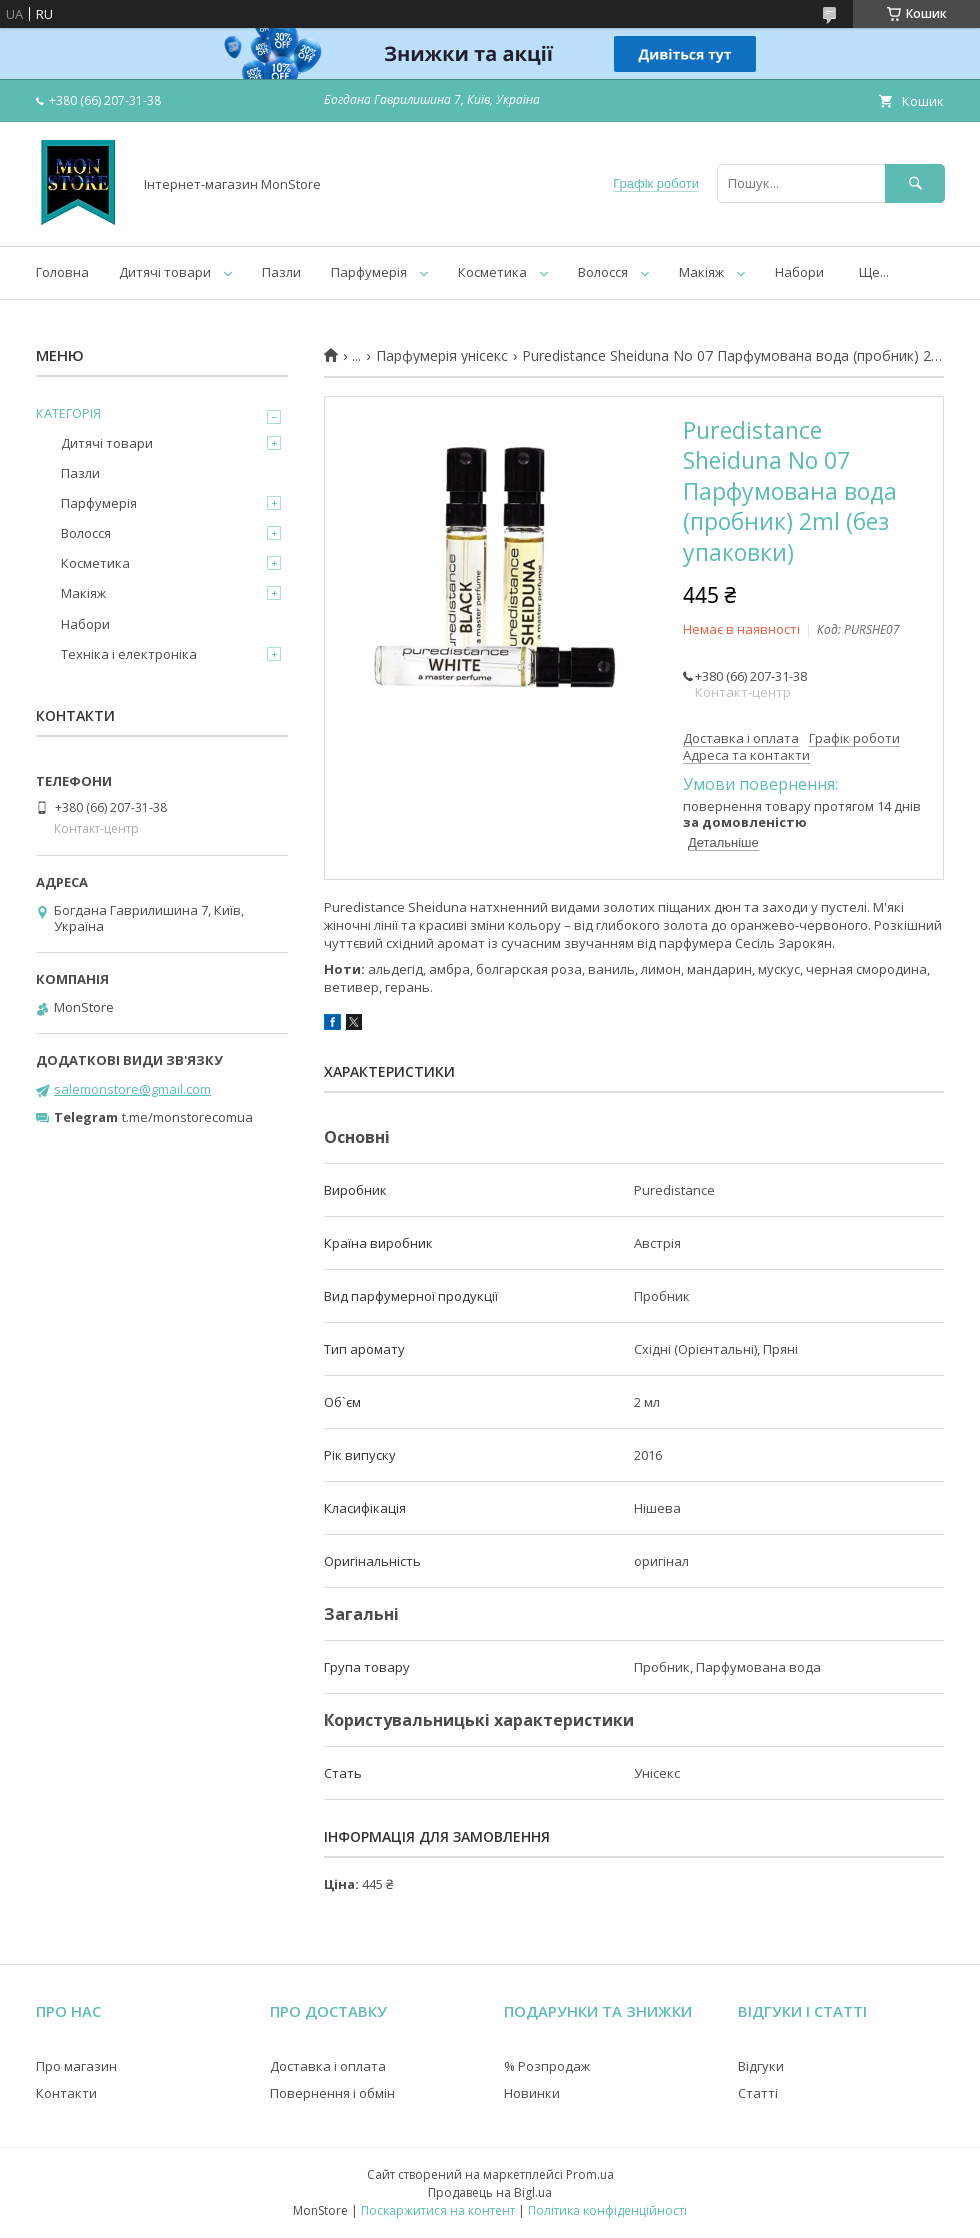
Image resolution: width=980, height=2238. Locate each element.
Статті (758, 2093)
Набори (799, 272)
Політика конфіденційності (607, 2210)
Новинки (532, 2093)
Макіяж (701, 272)
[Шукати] (915, 183)
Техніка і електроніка (129, 654)
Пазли (281, 272)
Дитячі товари (165, 272)
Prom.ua (590, 2174)
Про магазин (76, 2066)
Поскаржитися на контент (438, 2210)
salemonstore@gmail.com (132, 1089)
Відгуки (761, 2066)
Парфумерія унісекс (442, 356)
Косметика (492, 272)
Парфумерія (369, 272)
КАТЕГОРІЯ (68, 413)
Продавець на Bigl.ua (490, 2192)
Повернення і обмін (332, 2093)
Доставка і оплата (328, 2066)
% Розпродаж (547, 2066)
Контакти (66, 2093)
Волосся (603, 272)
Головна (62, 272)
